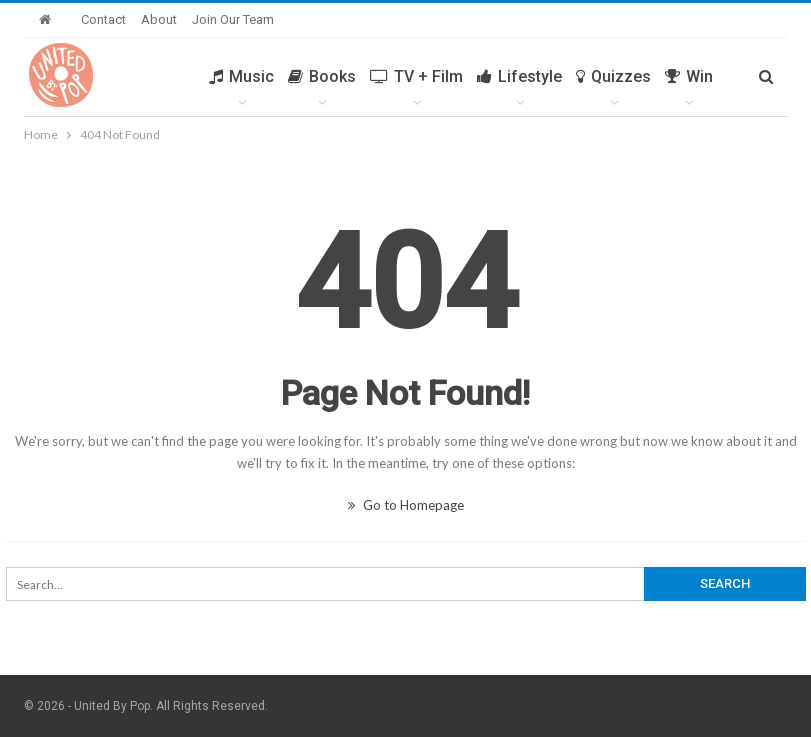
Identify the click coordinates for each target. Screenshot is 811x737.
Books (322, 76)
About (159, 19)
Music (241, 76)
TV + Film (416, 76)
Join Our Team (233, 19)
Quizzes (613, 76)
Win (689, 76)
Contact (103, 19)
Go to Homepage (406, 505)
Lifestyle (519, 76)
